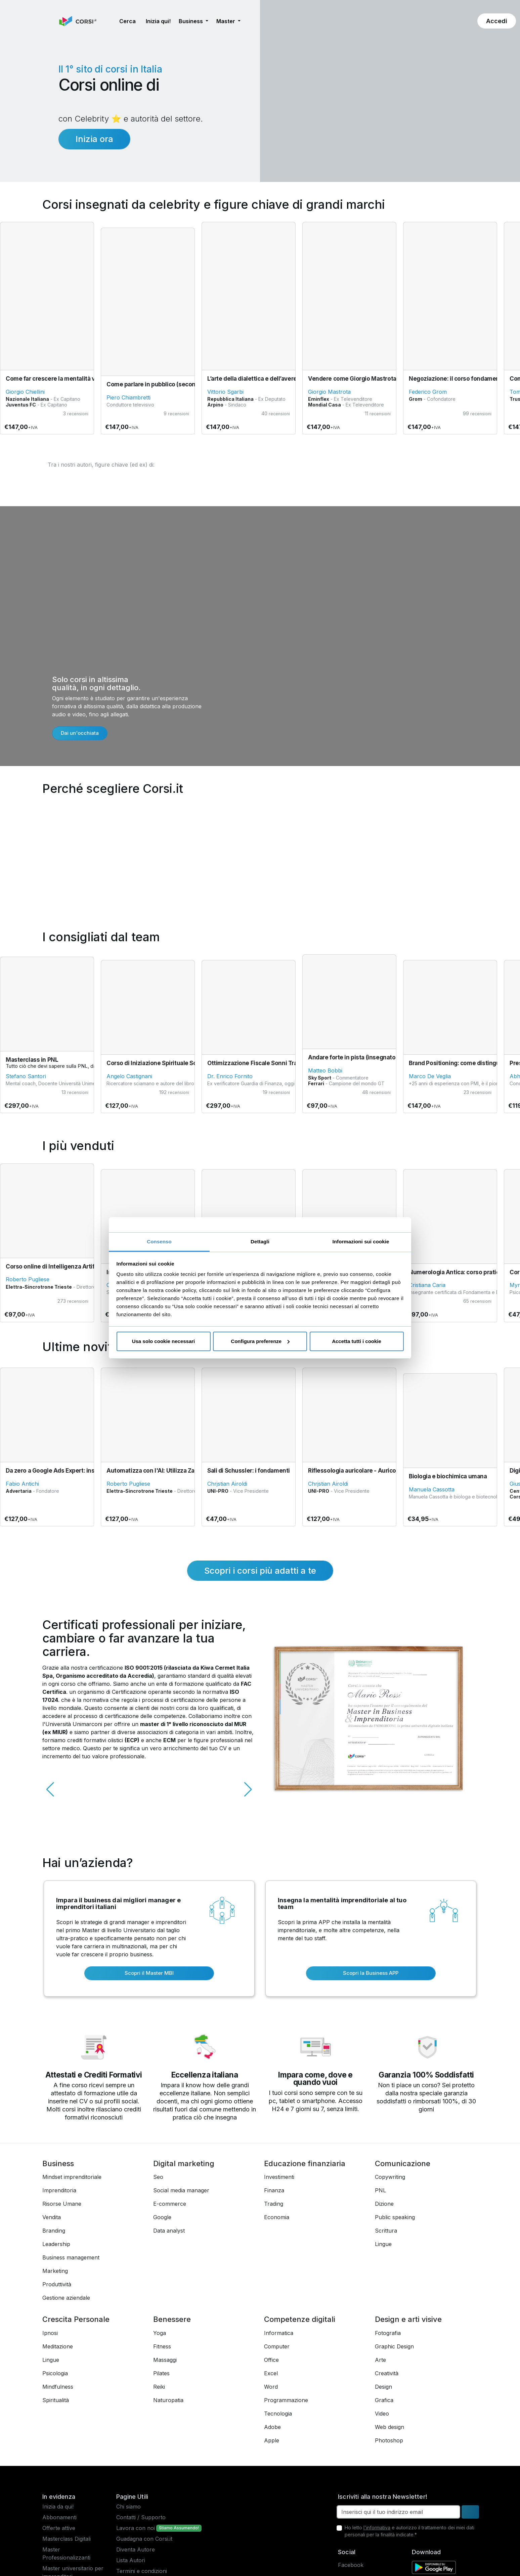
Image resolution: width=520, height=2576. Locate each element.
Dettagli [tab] (260, 1241)
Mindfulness (57, 2386)
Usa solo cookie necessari (163, 1341)
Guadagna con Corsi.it (144, 2538)
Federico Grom (428, 391)
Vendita (51, 2217)
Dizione (384, 2203)
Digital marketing (183, 2163)
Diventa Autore (135, 2549)
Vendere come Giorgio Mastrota (352, 378)
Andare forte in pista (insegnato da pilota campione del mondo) (394, 1057)
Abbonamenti (59, 2517)
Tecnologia (278, 2413)
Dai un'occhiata (80, 733)
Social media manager (181, 2190)
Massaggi (165, 2359)
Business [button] (191, 21)
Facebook (350, 2565)
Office (271, 2359)
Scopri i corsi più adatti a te (260, 1570)
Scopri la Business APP (370, 1973)
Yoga (159, 2333)
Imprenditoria (59, 2190)
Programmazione (286, 2400)
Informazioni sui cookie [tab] (361, 1241)
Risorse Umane (61, 2203)
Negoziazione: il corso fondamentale (459, 378)
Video (382, 2413)
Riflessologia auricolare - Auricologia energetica (374, 1470)
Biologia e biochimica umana (448, 1476)
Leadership (56, 2244)
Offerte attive (58, 2528)
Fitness (162, 2346)
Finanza (274, 2190)
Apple (271, 2440)
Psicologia (55, 2373)
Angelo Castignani (129, 1076)
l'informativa (376, 2527)
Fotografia (388, 2333)
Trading (273, 2203)
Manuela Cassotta (431, 1489)
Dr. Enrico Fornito (230, 1076)
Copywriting (390, 2177)
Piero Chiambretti (128, 397)
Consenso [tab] (159, 1241)
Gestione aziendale (66, 2297)
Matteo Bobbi (325, 1070)
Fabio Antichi (22, 1483)
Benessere (172, 2319)
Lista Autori (130, 2560)
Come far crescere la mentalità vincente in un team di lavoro (88, 378)
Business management (70, 2257)
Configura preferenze (260, 1341)
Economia (276, 2217)
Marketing (55, 2271)
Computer (277, 2346)
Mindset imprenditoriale (71, 2177)
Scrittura (386, 2230)
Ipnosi (50, 2333)
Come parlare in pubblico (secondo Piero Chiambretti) (180, 384)
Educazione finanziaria (304, 2163)
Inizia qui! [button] (158, 21)
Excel (271, 2373)
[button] (109, 21)
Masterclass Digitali (66, 2538)
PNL (380, 2190)
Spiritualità (55, 2400)
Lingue (383, 2244)
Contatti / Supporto (141, 2517)
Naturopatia (168, 2400)
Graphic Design (394, 2346)
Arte (380, 2359)
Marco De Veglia (430, 1076)
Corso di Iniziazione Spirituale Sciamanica (163, 1063)
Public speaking (395, 2217)
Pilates (161, 2373)
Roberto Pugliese (27, 1279)
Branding (53, 2230)
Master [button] (226, 21)
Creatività (386, 2373)
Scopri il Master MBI (149, 1973)
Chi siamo (128, 2506)
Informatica (278, 2333)
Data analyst (169, 2230)
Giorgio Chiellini (25, 391)
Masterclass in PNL (32, 1059)
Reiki (159, 2386)
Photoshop (389, 2440)
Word (271, 2386)
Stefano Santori (26, 1076)
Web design (389, 2427)
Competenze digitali (299, 2319)
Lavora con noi (135, 2528)
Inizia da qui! (58, 2506)
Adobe (272, 2427)
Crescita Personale (76, 2319)
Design (383, 2386)
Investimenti (279, 2177)
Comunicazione (402, 2163)
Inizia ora (94, 139)
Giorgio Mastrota (329, 391)
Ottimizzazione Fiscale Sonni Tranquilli (260, 1063)
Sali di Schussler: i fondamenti (248, 1470)
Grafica (384, 2400)
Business (58, 2163)
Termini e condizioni (141, 2571)
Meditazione (57, 2346)
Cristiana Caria (427, 1285)
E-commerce (169, 2203)
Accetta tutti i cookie (356, 1341)
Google (162, 2217)
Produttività (56, 2284)
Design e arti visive (408, 2319)
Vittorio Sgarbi (225, 391)
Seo (158, 2177)
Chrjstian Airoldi (227, 1483)
